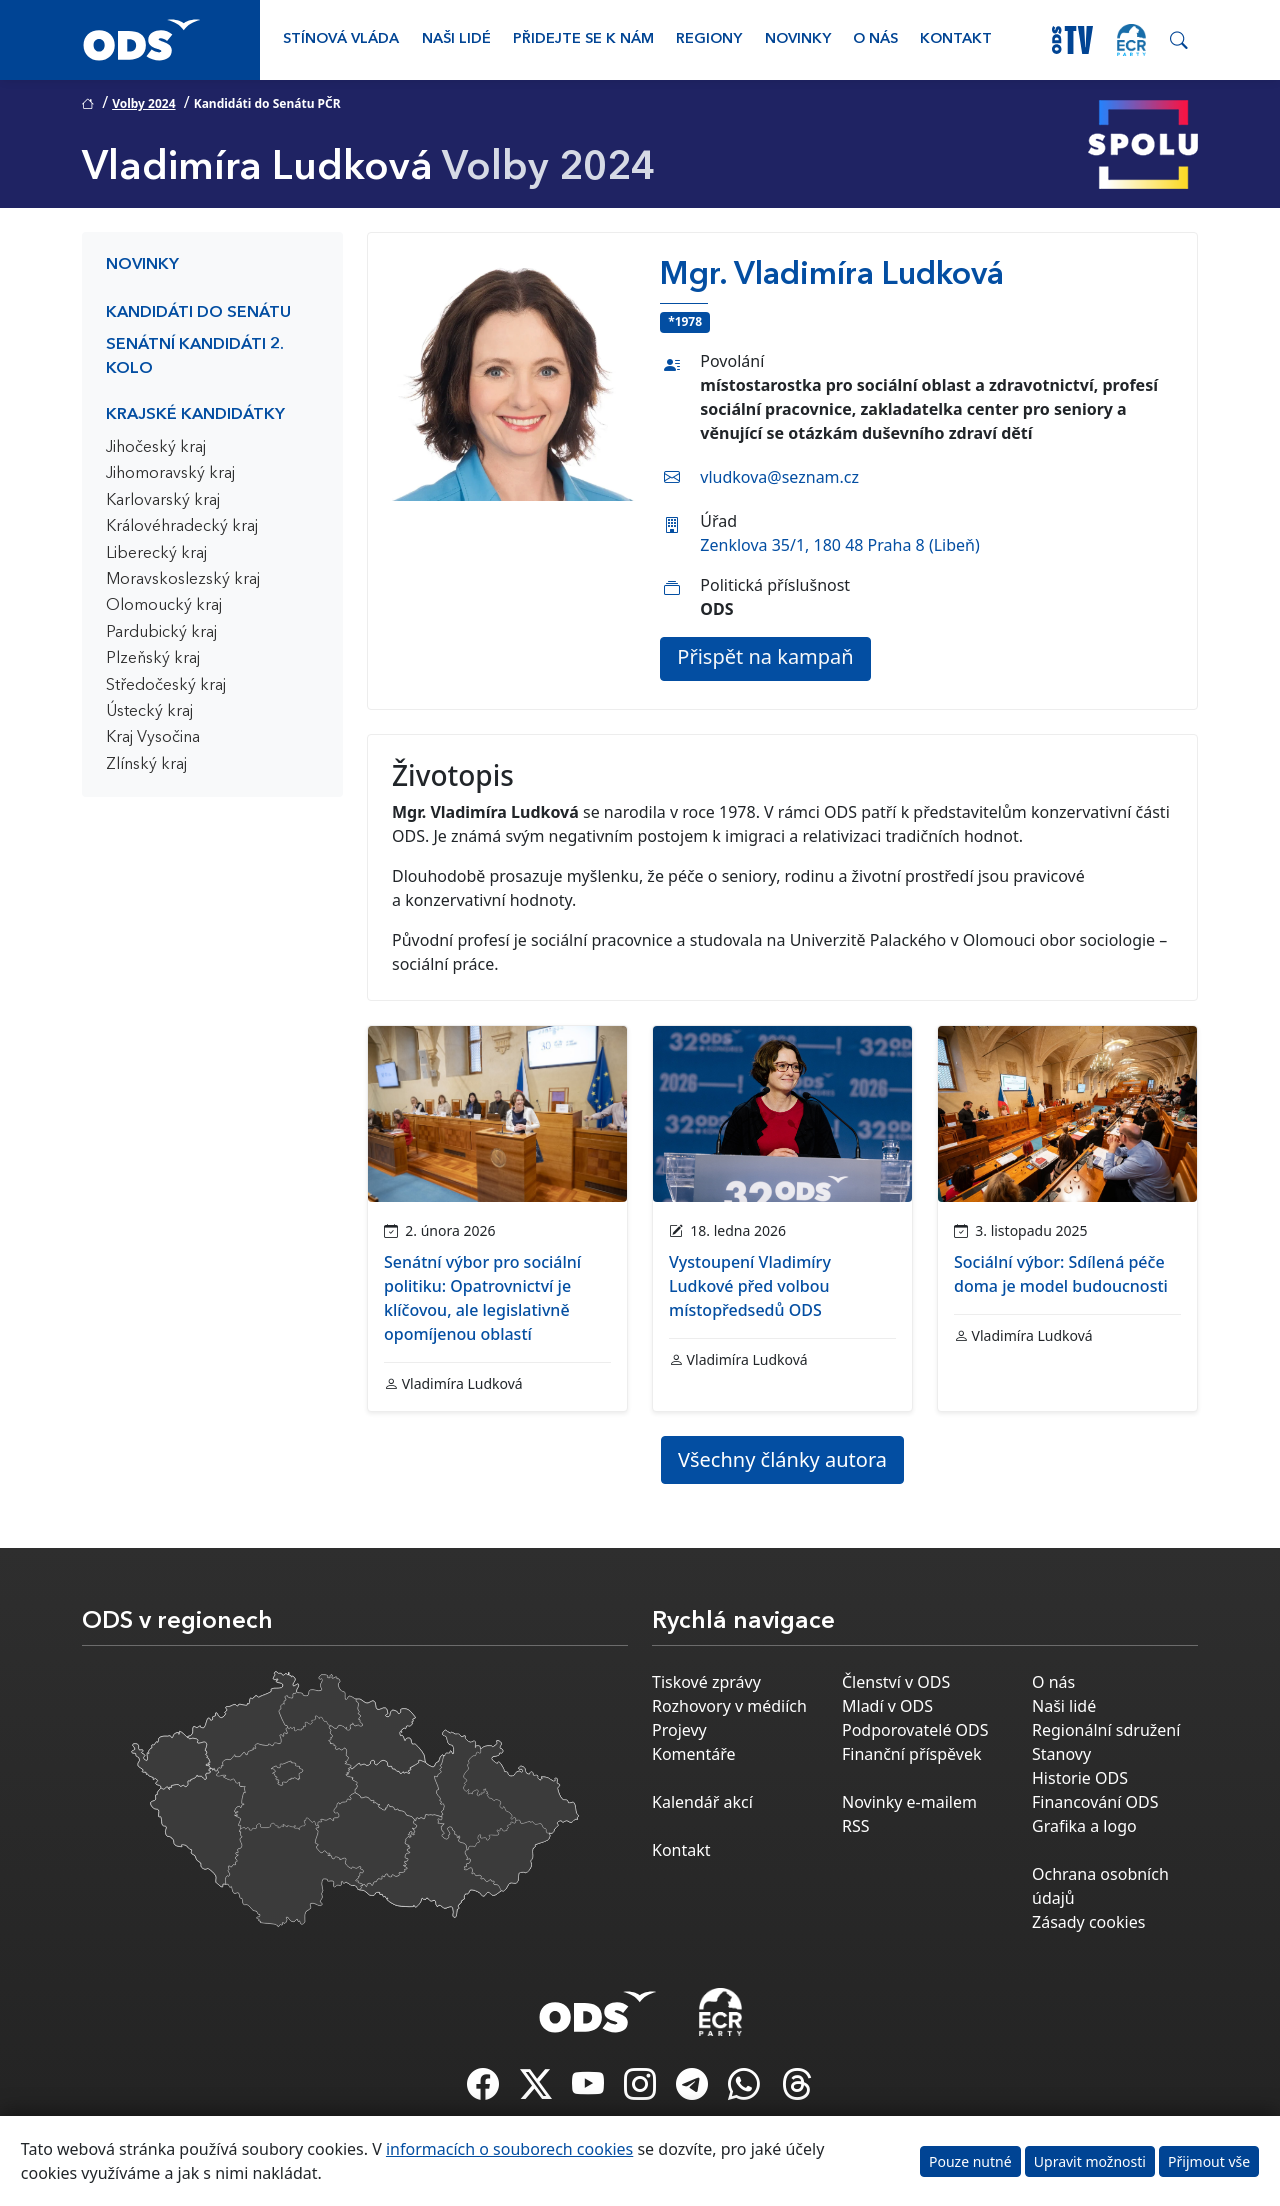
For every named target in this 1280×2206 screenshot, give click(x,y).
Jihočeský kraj (156, 448)
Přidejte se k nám (583, 39)
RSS (856, 1826)
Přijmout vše (1209, 2161)
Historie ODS (1080, 1778)
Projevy (679, 1730)
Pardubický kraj (161, 633)
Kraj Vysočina (153, 738)
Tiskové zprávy (706, 1682)
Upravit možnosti (1090, 2161)
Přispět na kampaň (765, 656)
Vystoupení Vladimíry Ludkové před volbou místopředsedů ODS (750, 1286)
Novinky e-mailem (909, 1802)
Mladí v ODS (887, 1706)
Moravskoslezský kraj (183, 580)
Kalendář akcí (702, 1802)
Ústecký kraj (149, 712)
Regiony (709, 39)
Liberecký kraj (156, 554)
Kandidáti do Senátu (198, 313)
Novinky (798, 39)
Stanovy (1061, 1754)
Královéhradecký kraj (182, 527)
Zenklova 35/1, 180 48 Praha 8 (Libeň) (839, 545)
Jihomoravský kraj (170, 474)
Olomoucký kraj (164, 606)
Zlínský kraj (146, 765)
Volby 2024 (143, 103)
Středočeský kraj (166, 686)
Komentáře (694, 1754)
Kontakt (956, 39)
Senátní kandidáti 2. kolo (195, 357)
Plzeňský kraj (153, 659)
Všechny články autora (782, 1459)
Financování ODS (1095, 1802)
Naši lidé (456, 39)
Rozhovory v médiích (729, 1706)
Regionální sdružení (1106, 1730)
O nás (875, 39)
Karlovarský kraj (163, 501)
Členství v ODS (896, 1682)
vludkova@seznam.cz (779, 477)
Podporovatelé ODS (915, 1730)
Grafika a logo (1084, 1826)
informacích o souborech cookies (509, 2149)
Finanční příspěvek (912, 1754)
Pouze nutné (970, 2161)
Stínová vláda (341, 39)
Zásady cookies (1088, 1922)
